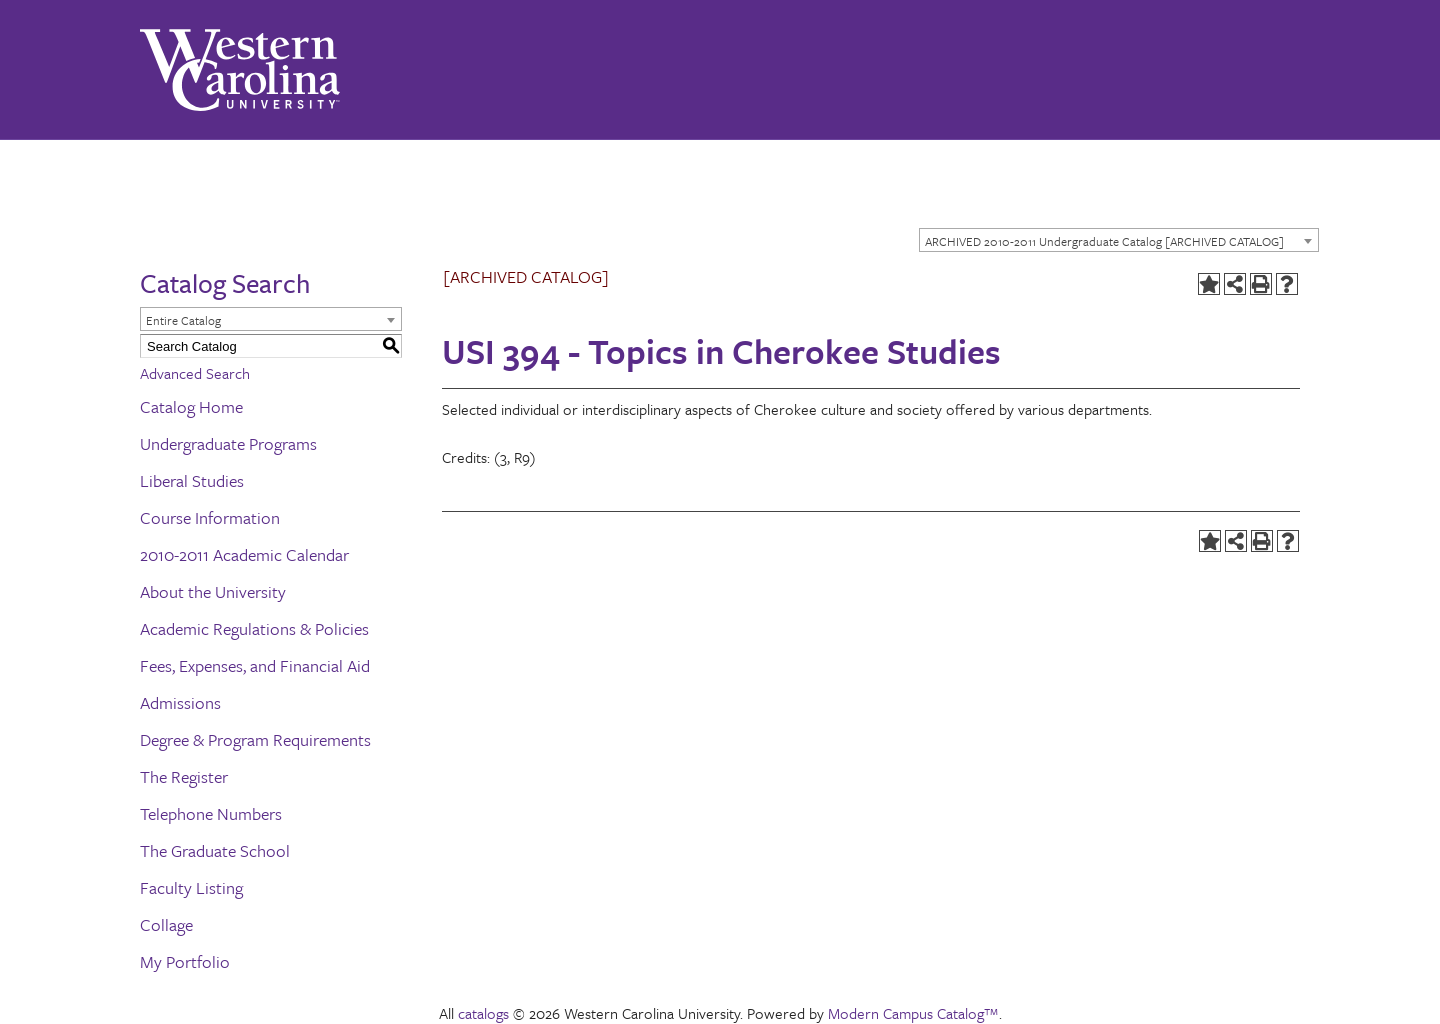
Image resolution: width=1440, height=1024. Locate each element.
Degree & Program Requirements (255, 739)
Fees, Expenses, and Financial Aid (255, 665)
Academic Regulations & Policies (254, 628)
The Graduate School (215, 850)
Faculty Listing (191, 887)
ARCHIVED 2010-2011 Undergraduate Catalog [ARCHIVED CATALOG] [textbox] (1104, 241)
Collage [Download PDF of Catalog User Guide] (166, 924)
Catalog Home (191, 406)
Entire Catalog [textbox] (183, 320)
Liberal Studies (192, 480)
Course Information (210, 517)
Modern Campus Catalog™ (913, 1013)
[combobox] (1119, 240)
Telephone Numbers (211, 813)
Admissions (180, 702)
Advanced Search (195, 373)
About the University (213, 591)
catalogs (483, 1013)
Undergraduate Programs (228, 443)
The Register (184, 776)
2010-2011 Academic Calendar (244, 554)
